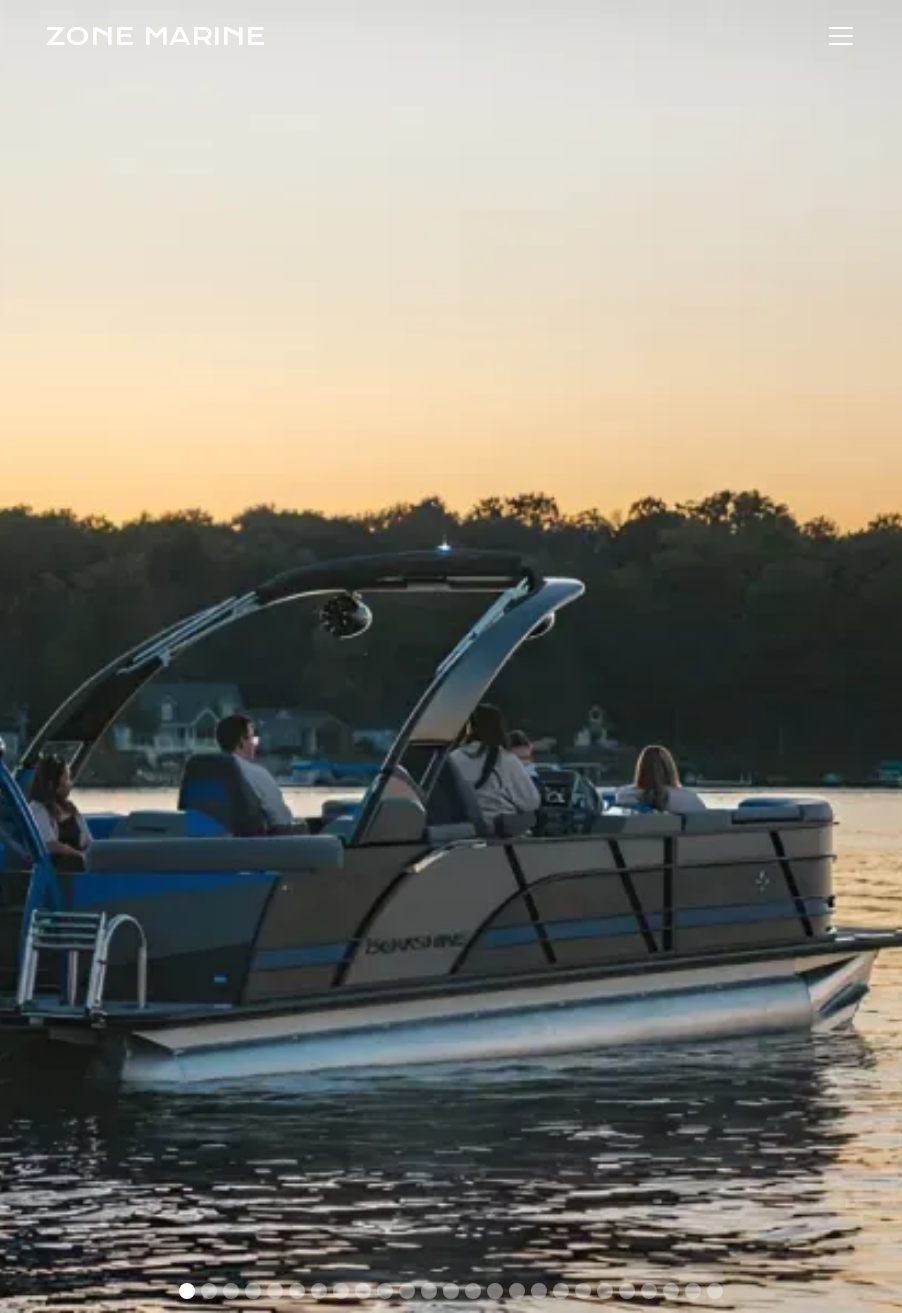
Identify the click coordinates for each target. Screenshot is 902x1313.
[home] (155, 36)
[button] (837, 36)
